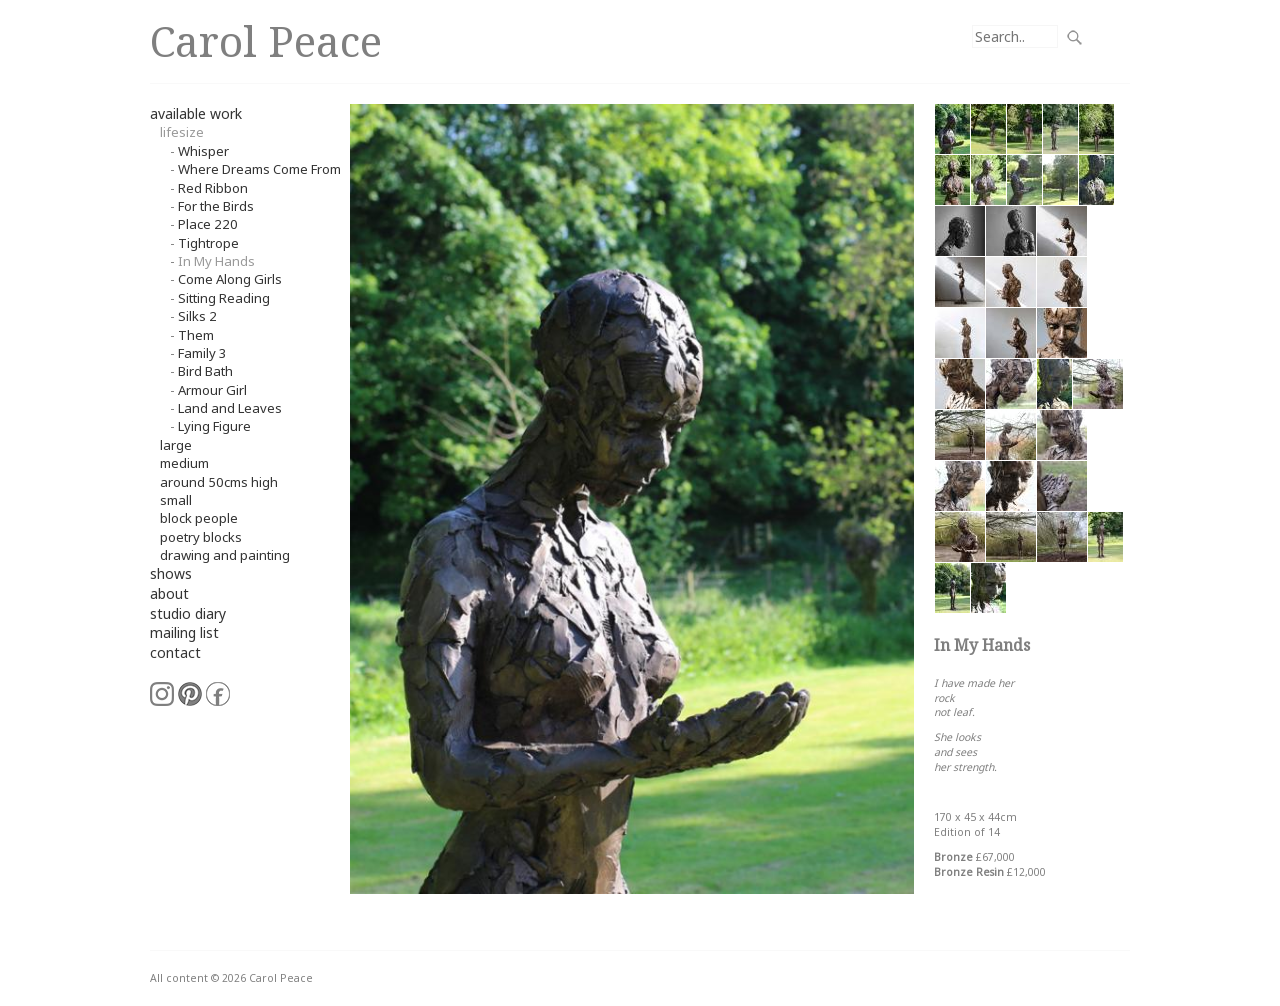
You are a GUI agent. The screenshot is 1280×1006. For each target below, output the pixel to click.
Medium (184, 463)
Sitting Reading (224, 298)
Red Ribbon (213, 188)
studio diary (188, 613)
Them (196, 335)
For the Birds (216, 206)
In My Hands (216, 261)
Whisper (203, 151)
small (176, 500)
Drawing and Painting (225, 555)
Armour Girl (212, 390)
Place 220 (208, 224)
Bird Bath (205, 371)
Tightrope (208, 243)
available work (196, 113)
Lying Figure (214, 426)
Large (176, 445)
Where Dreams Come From (259, 169)
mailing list (184, 632)
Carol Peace (266, 40)
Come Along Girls (230, 279)
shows (171, 573)
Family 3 (202, 353)
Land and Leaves (230, 408)
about (169, 593)
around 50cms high (219, 482)
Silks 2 (197, 316)
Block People (199, 518)
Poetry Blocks (201, 537)
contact (175, 652)
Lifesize (182, 132)
